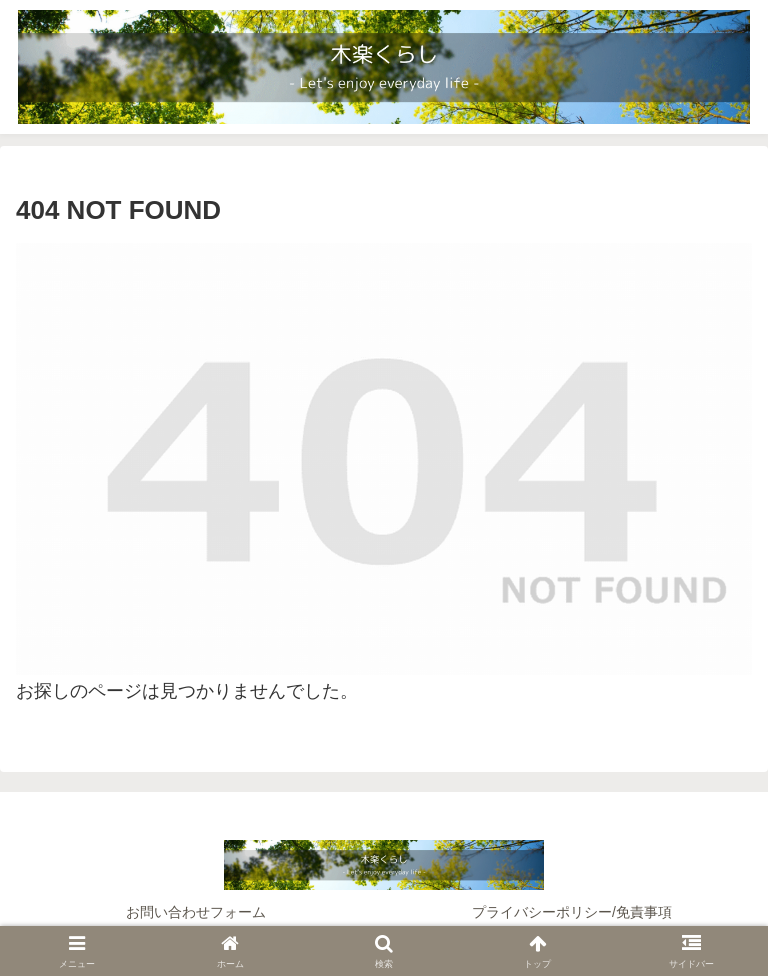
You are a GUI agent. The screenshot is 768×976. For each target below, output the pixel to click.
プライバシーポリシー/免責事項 (572, 912)
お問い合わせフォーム (196, 912)
